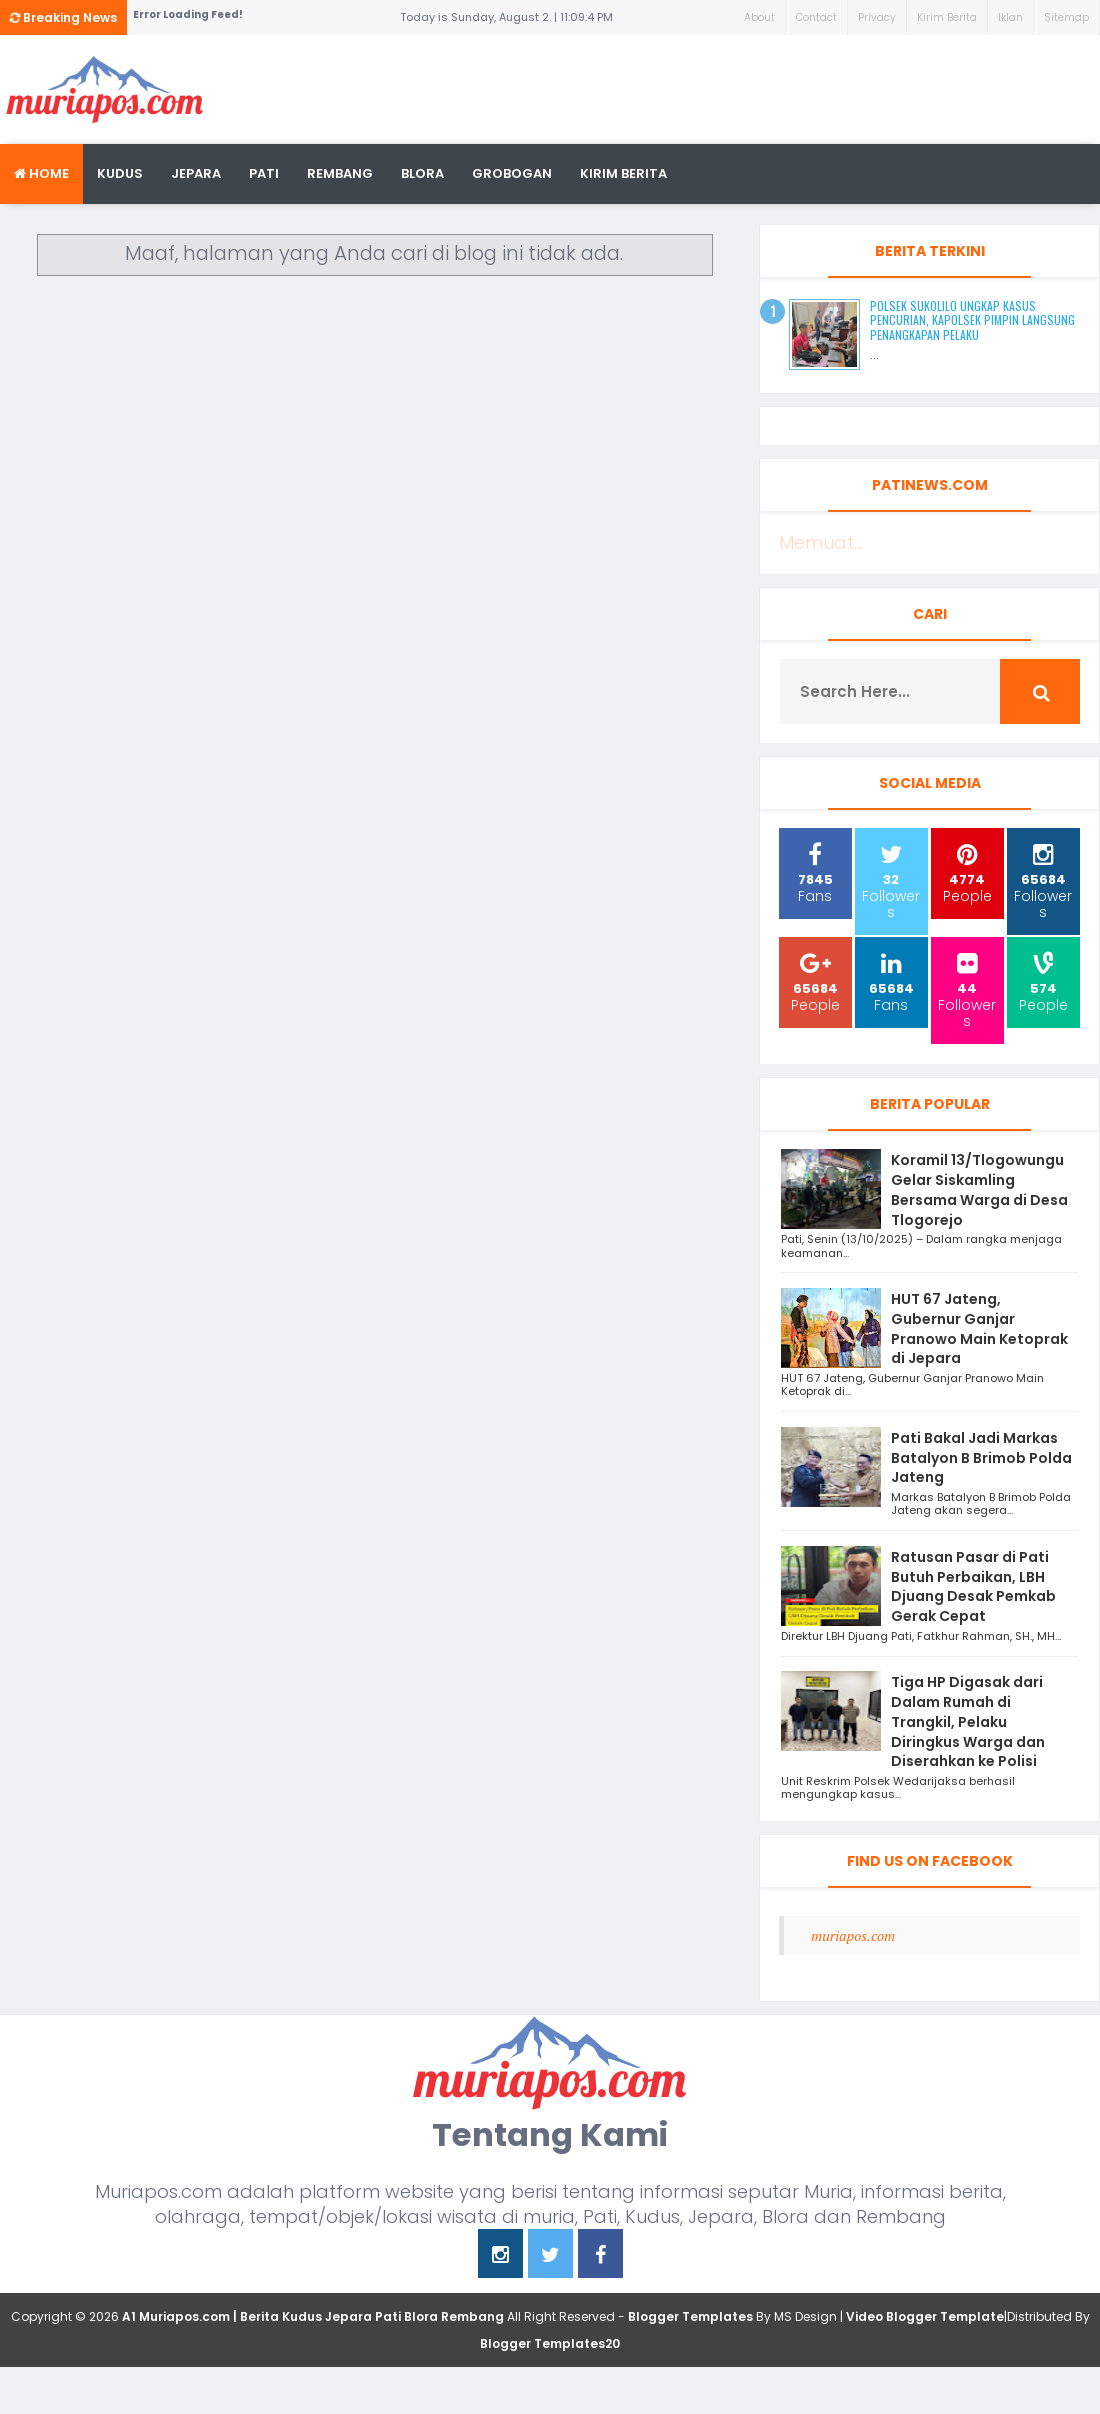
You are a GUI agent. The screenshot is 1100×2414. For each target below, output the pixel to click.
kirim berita (623, 173)
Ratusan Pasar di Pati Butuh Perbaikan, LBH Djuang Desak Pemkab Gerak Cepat (973, 1586)
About (759, 17)
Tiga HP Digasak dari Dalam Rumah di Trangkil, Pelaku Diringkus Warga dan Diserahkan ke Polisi (968, 1721)
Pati (264, 173)
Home (41, 173)
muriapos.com (853, 1935)
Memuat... (821, 542)
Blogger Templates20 (550, 2343)
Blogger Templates (690, 2316)
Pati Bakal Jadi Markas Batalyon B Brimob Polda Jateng (981, 1458)
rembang (340, 173)
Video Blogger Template (925, 2316)
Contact (816, 17)
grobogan (512, 173)
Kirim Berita (947, 17)
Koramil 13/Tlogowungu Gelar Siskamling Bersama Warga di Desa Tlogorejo (979, 1189)
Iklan (1010, 17)
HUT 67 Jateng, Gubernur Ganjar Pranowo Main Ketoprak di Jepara (979, 1328)
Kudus (120, 173)
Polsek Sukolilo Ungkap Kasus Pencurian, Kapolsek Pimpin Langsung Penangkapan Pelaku (972, 320)
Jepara (196, 173)
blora (422, 173)
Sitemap (1066, 17)
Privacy (877, 17)
